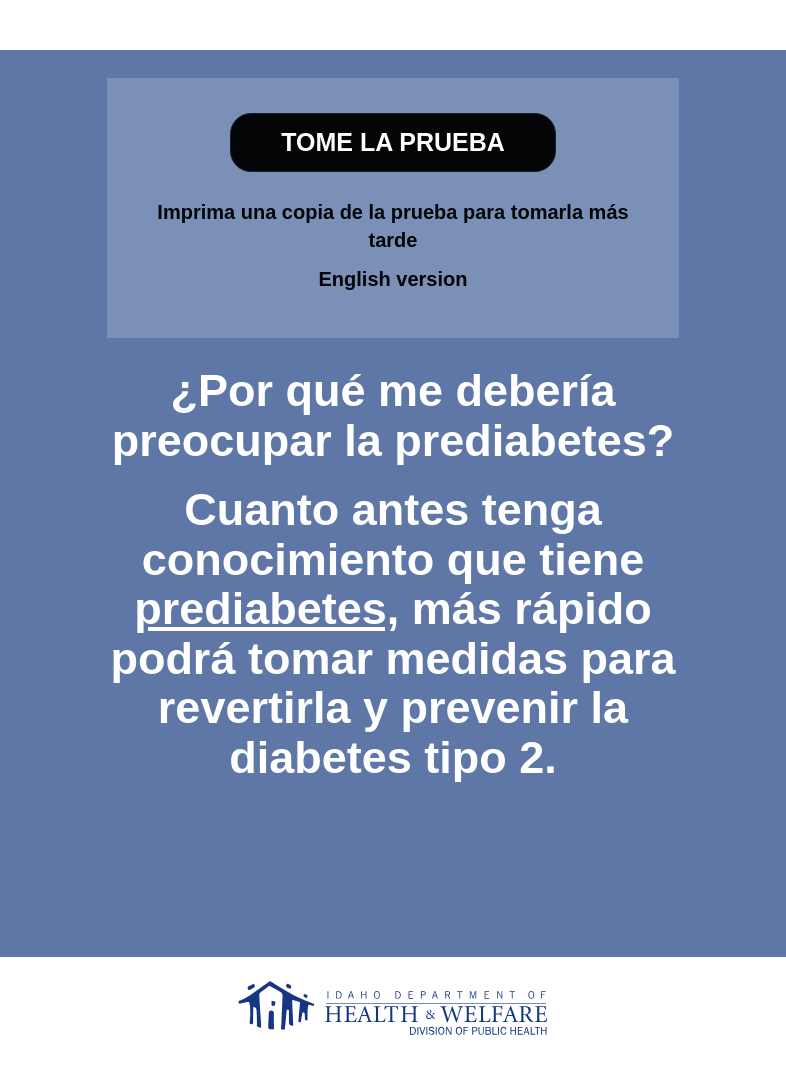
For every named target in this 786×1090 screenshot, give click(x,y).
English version (393, 279)
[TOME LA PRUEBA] (393, 142)
